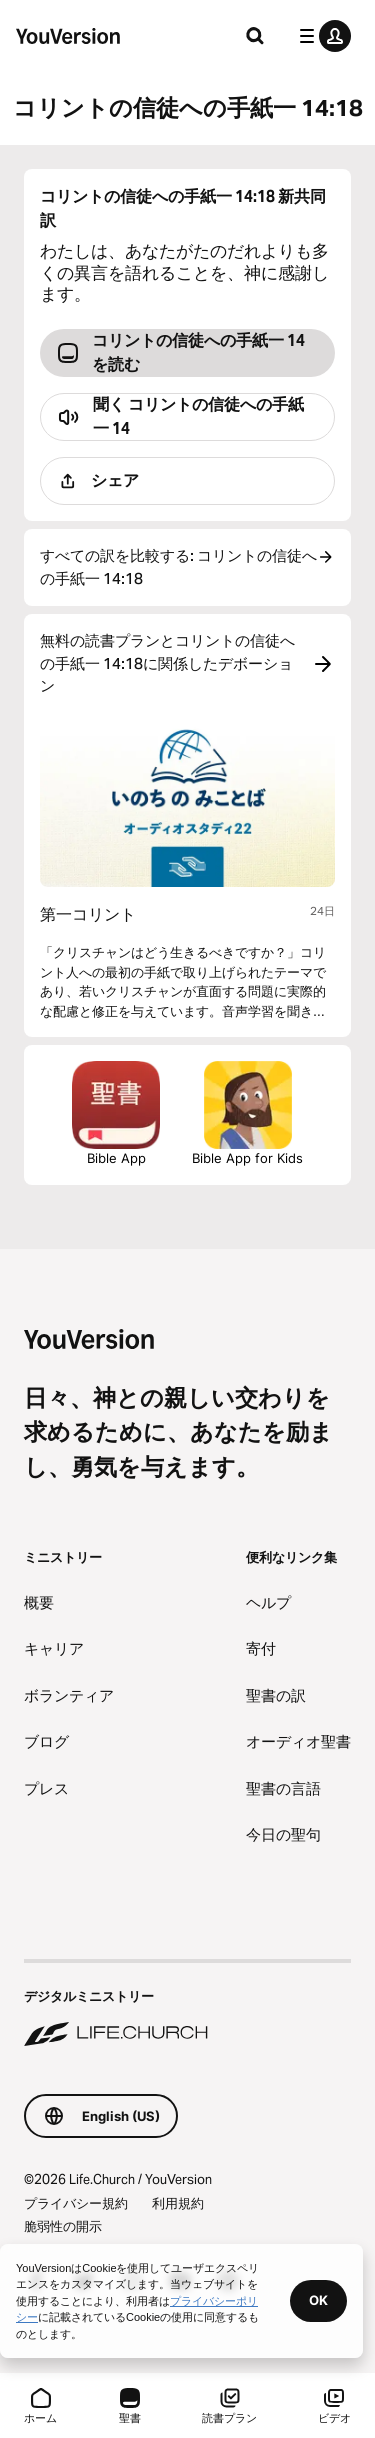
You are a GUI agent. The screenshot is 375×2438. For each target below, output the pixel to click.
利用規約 (178, 2203)
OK (318, 2300)
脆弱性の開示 (63, 2226)
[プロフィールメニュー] (321, 36)
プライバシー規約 (76, 2203)
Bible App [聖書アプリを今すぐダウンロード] (116, 1113)
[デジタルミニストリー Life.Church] (187, 2005)
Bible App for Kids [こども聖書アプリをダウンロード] (247, 1113)
